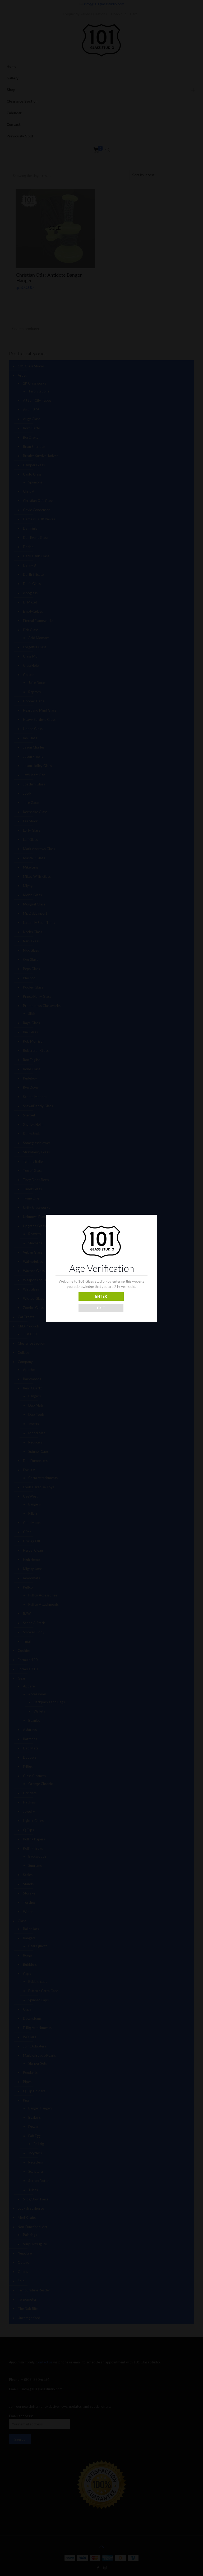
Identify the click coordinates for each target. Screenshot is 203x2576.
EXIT (101, 1308)
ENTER (101, 1296)
